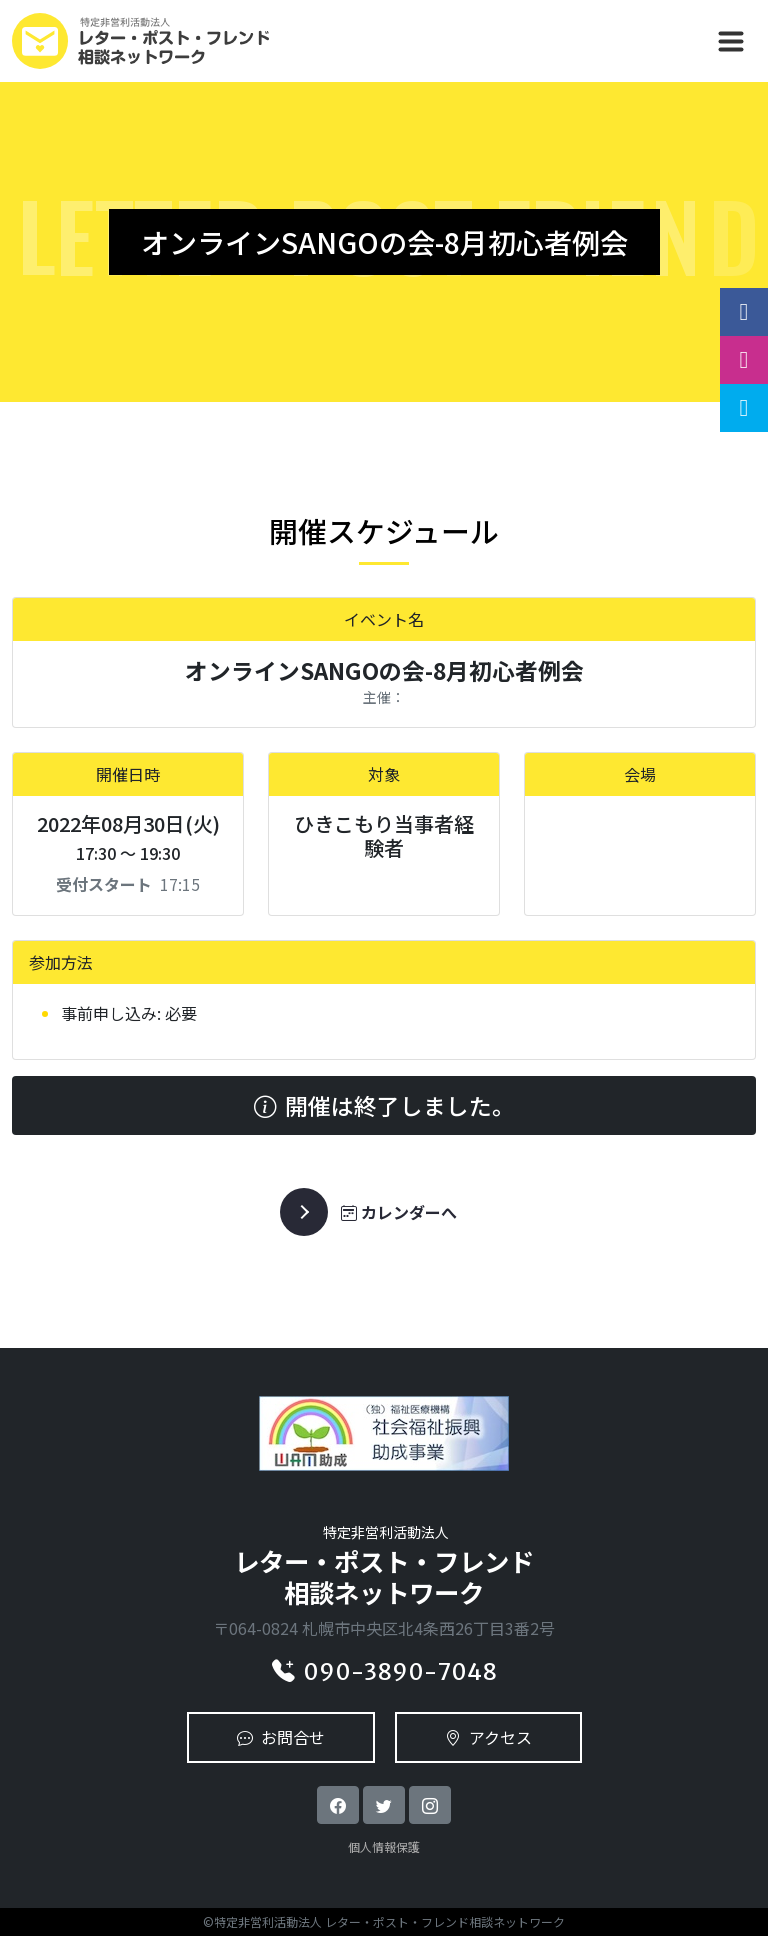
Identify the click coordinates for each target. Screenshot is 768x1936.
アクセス (488, 1737)
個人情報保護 (384, 1846)
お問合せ (281, 1737)
